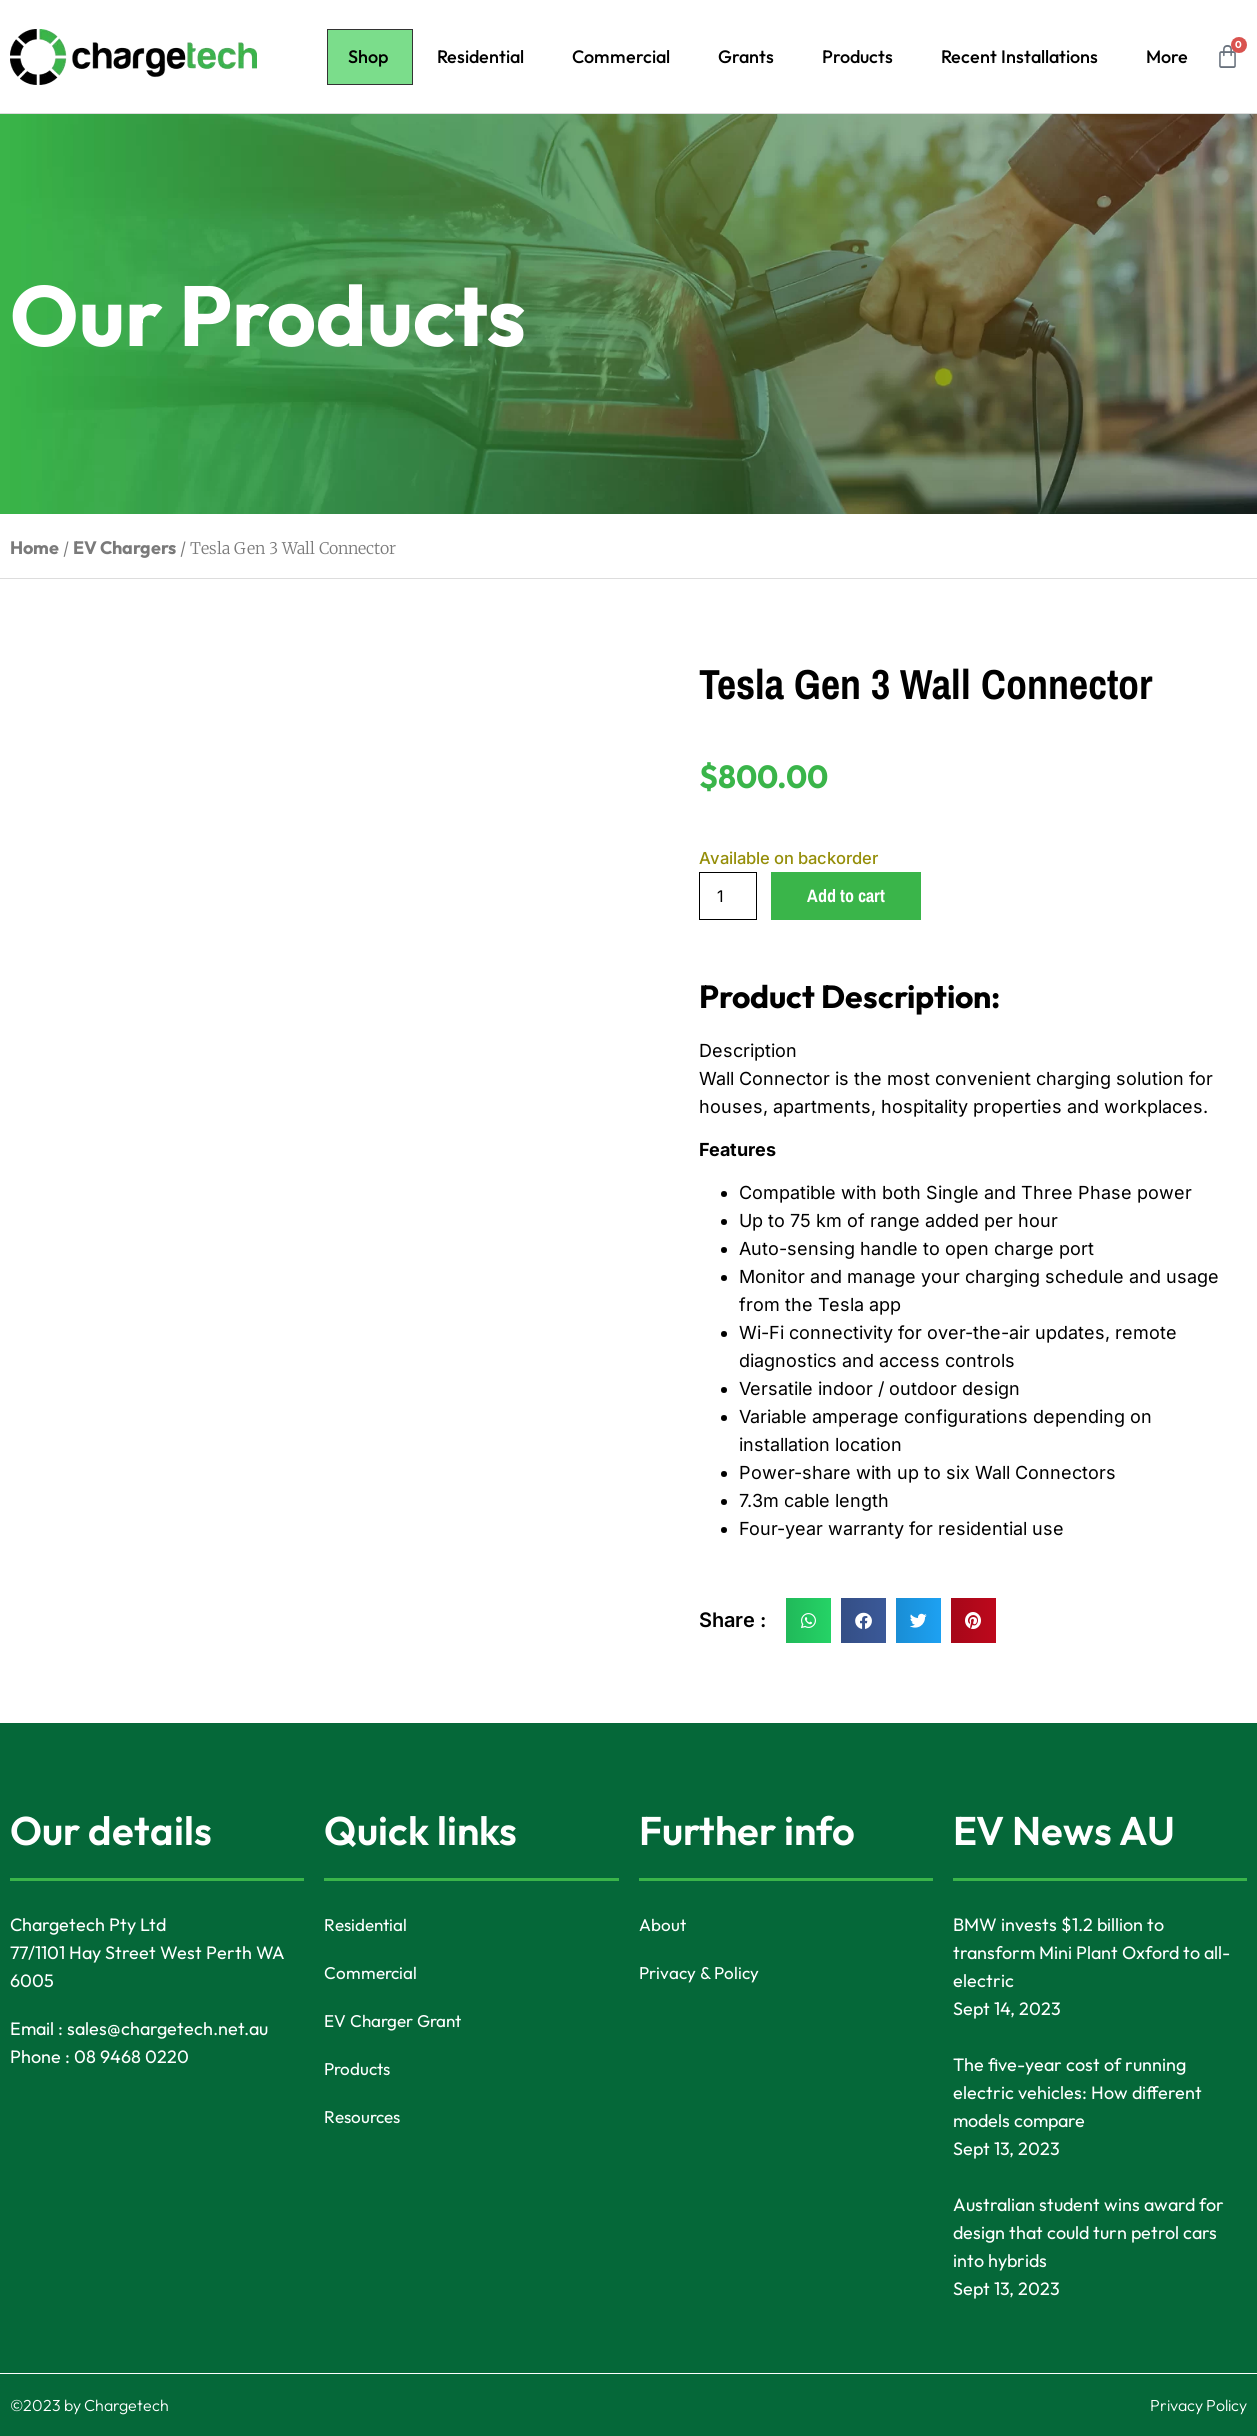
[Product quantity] (728, 896)
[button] (808, 1620)
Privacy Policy (1198, 2405)
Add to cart (846, 895)
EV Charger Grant (397, 2020)
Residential (480, 56)
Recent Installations (1019, 56)
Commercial (621, 56)
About (663, 1924)
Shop (368, 56)
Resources (364, 2116)
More (1167, 56)
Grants (746, 56)
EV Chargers (124, 547)
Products (857, 56)
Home (34, 547)
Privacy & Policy (702, 1972)
